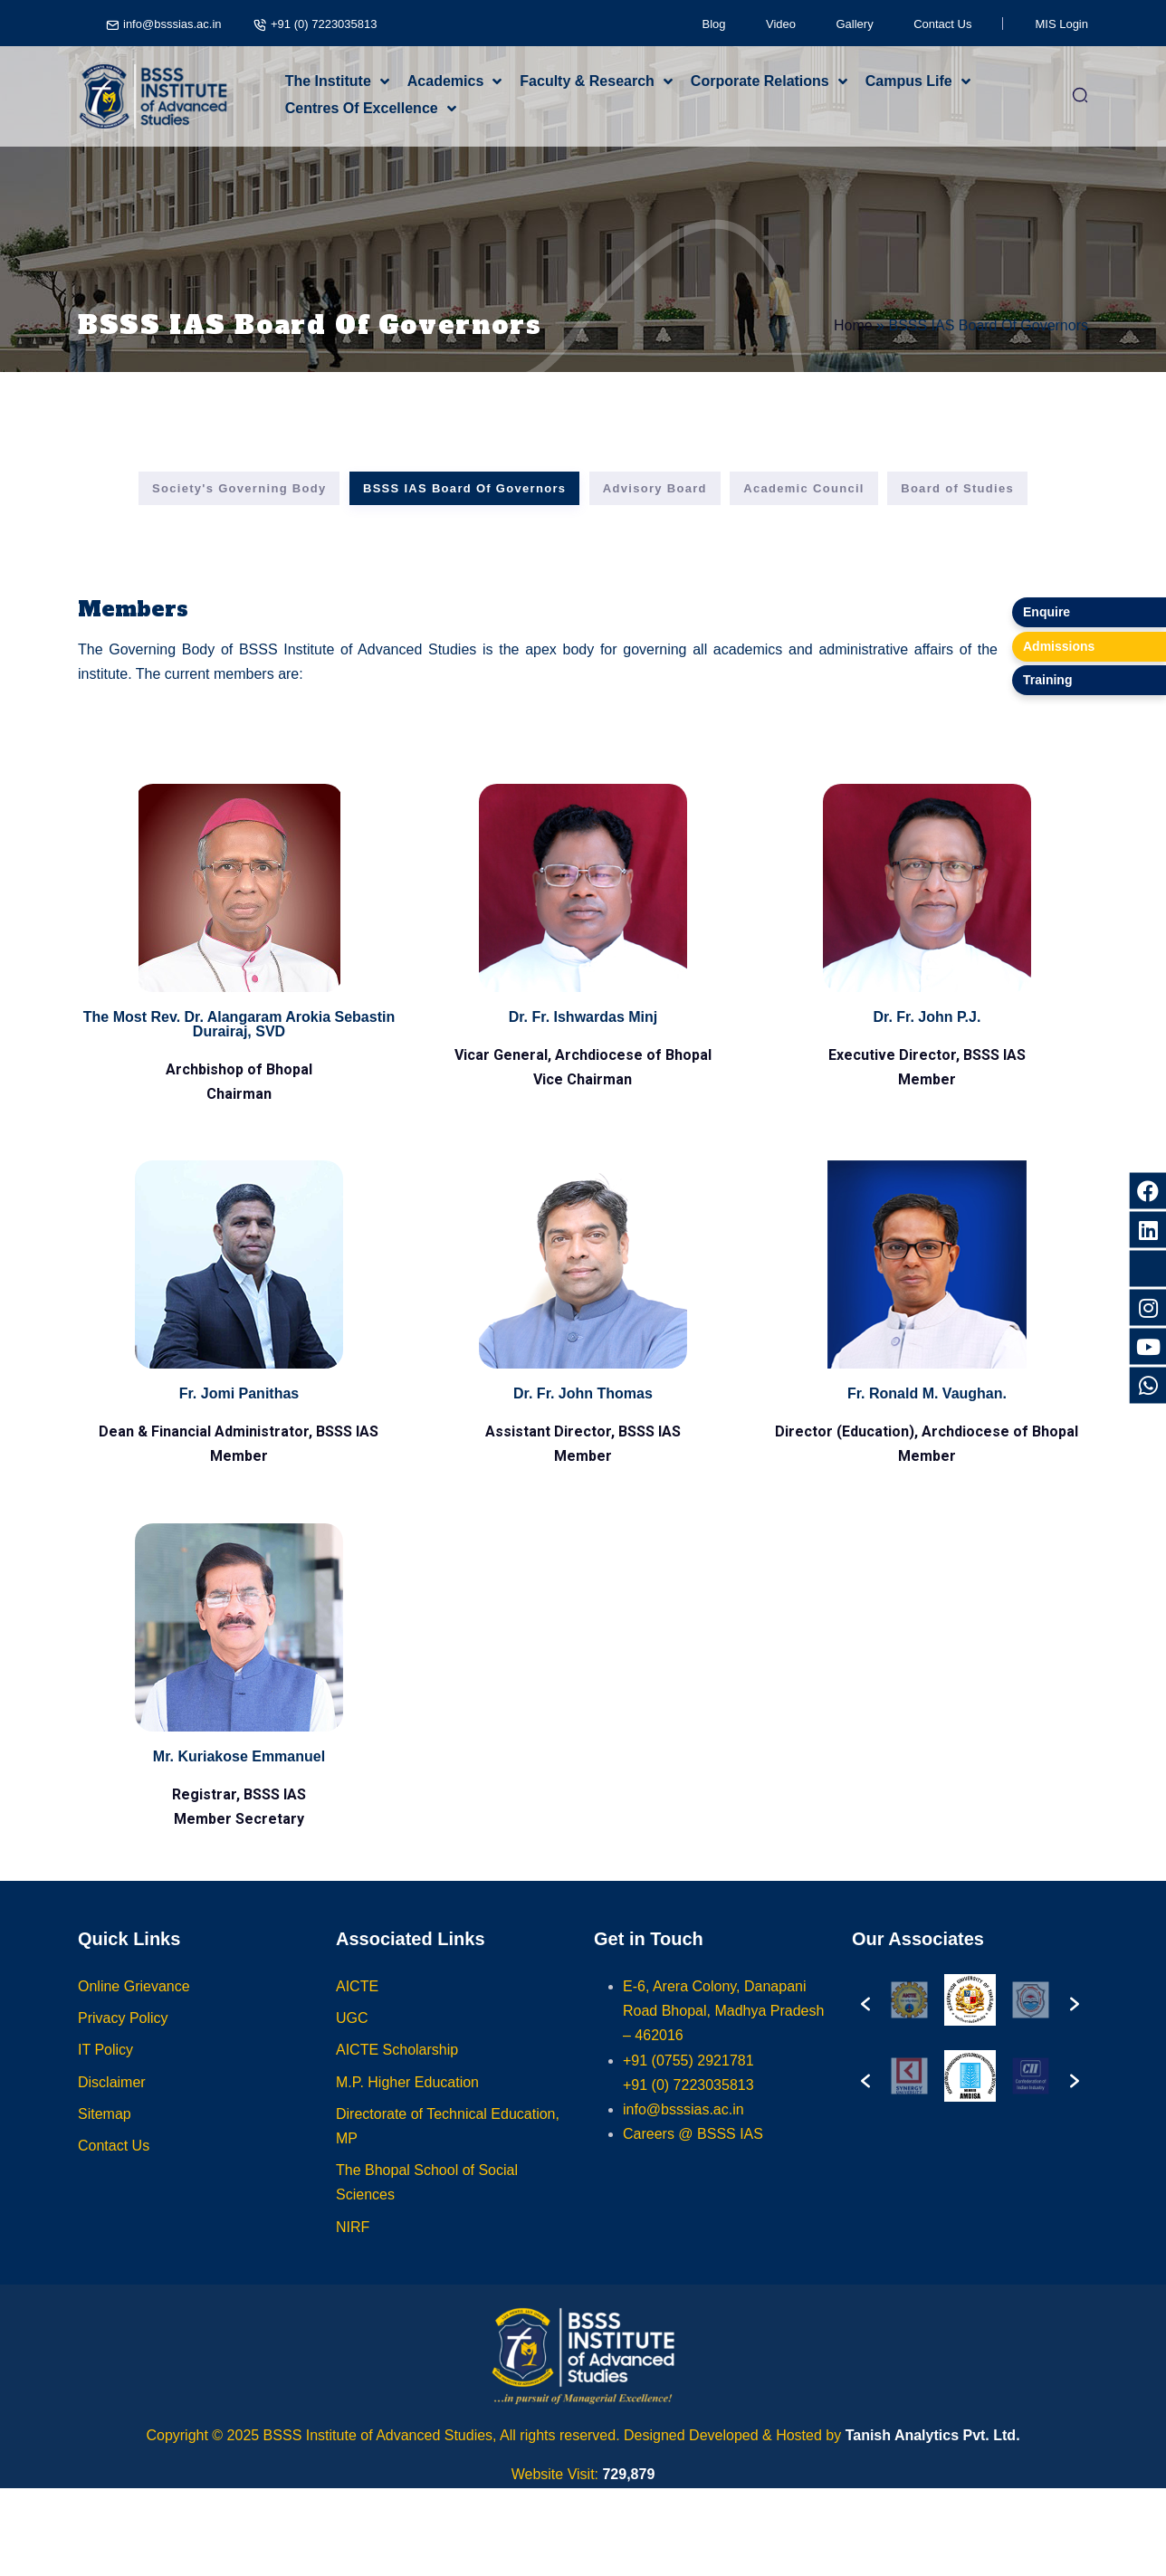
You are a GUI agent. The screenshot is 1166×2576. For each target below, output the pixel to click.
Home (853, 325)
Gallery (855, 24)
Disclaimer (112, 2105)
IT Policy (105, 2073)
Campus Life (908, 81)
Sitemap (104, 2136)
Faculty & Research (587, 81)
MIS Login (1061, 24)
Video (781, 24)
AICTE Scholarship (397, 2073)
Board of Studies (957, 488)
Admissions (1058, 646)
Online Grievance (134, 2009)
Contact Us (942, 24)
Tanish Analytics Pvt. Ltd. (933, 2435)
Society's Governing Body (239, 488)
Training (1047, 680)
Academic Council (804, 488)
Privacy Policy (123, 2040)
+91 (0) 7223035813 (324, 24)
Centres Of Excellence (361, 108)
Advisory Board (655, 488)
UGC (352, 2040)
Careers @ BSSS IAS (693, 2156)
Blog (714, 24)
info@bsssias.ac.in (172, 24)
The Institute (328, 81)
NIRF (352, 2249)
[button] (865, 2019)
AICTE (357, 2009)
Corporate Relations (760, 81)
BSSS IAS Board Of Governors (464, 488)
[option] (927, 2019)
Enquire (1046, 612)
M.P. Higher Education (407, 2105)
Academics (445, 81)
